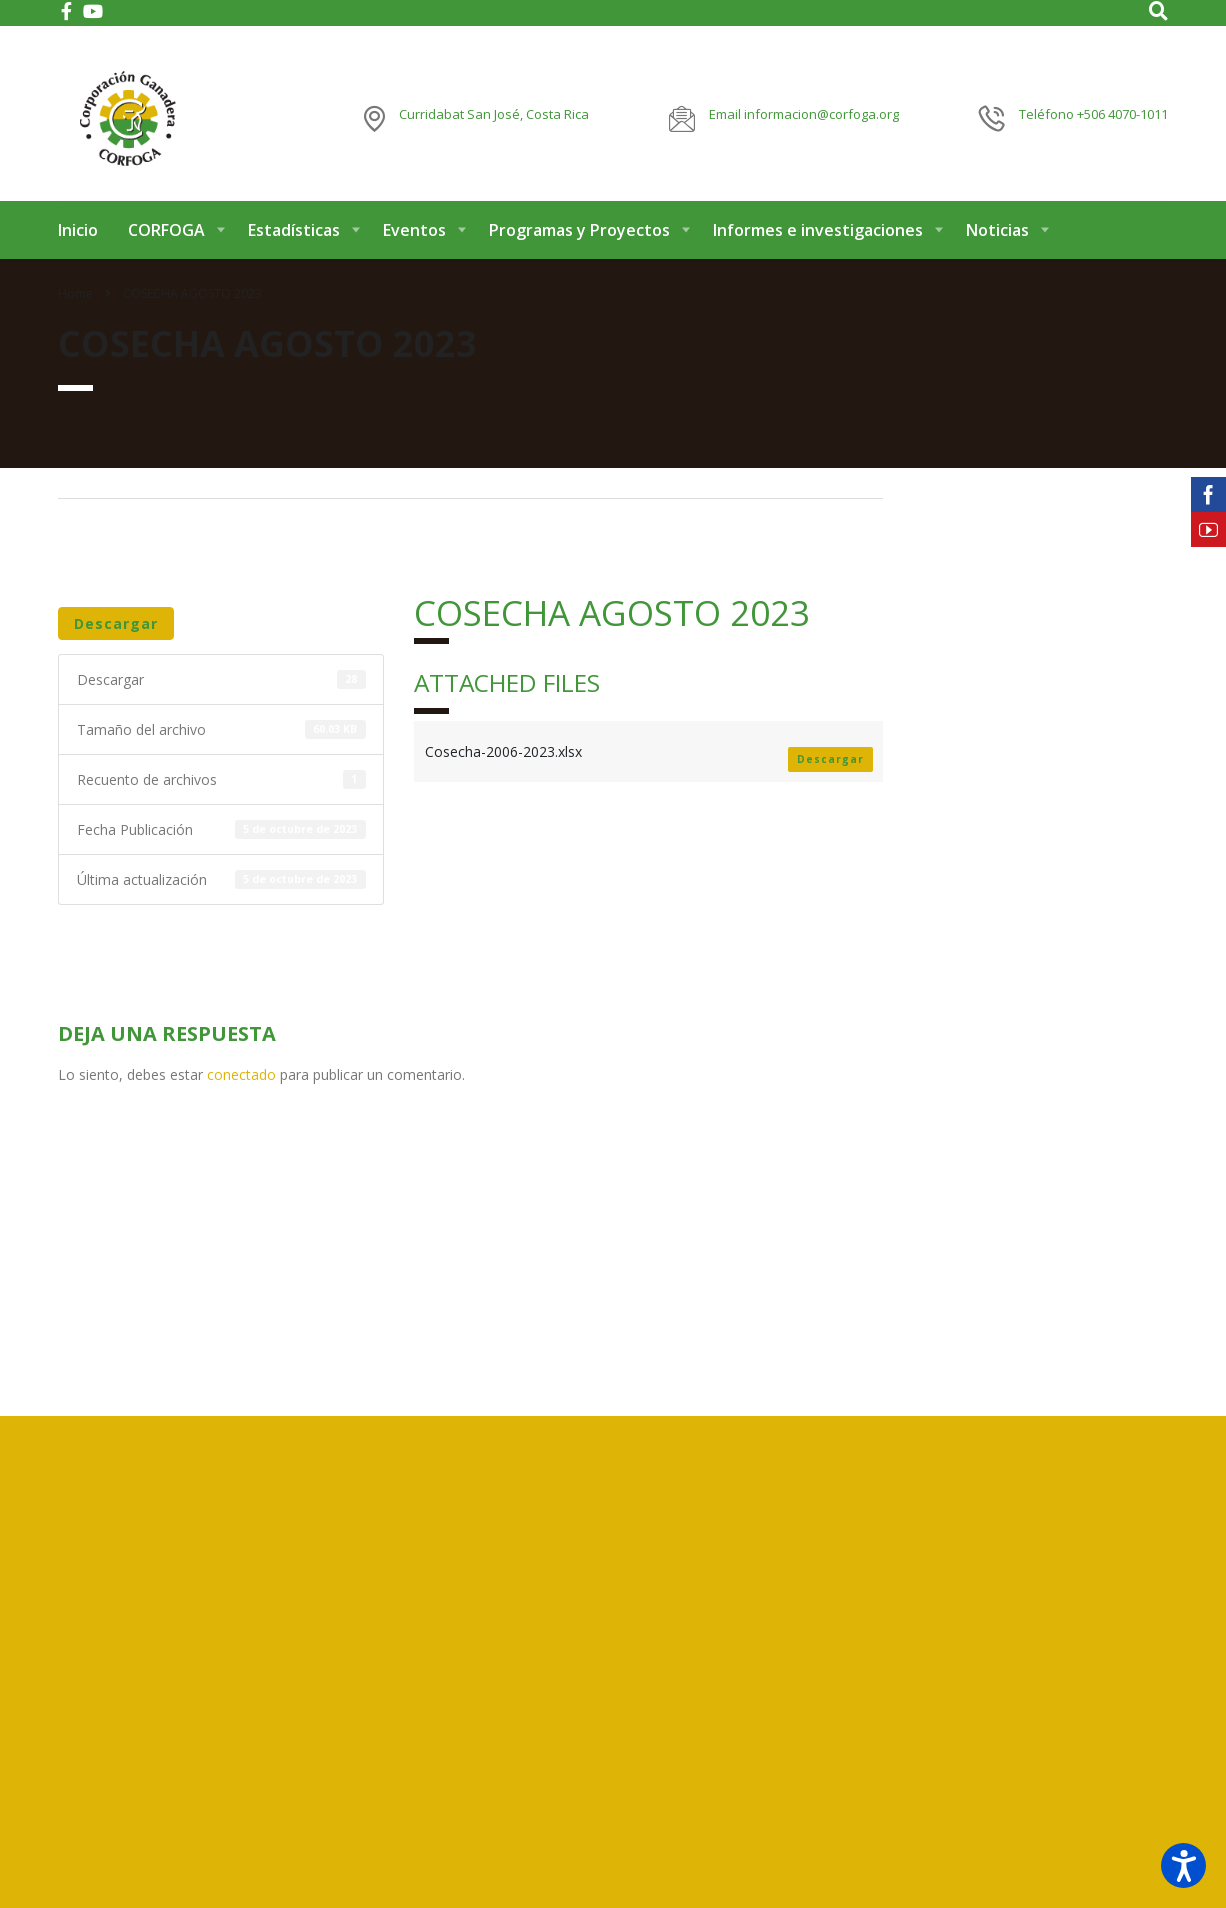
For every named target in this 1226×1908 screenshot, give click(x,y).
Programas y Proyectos (579, 238)
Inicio (78, 238)
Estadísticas (294, 238)
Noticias (997, 238)
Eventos (414, 238)
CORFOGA (166, 238)
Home (75, 301)
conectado (241, 1082)
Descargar (116, 631)
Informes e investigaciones (818, 238)
